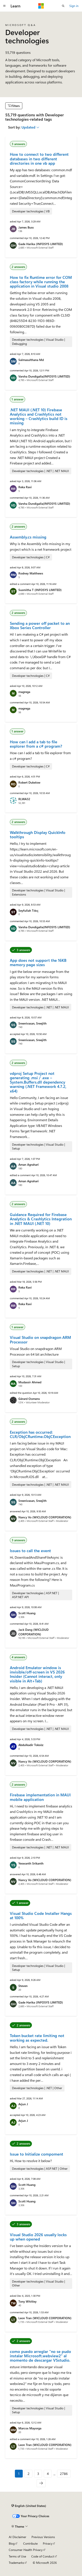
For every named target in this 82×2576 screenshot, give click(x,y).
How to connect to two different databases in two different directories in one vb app (39, 159)
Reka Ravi (25, 487)
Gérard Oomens (29, 1399)
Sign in (74, 6)
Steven (23, 1986)
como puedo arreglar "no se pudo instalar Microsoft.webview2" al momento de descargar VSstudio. (40, 2356)
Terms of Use (17, 2556)
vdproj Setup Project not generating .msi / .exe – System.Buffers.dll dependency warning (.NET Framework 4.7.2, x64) (38, 1082)
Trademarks (16, 2563)
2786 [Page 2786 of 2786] (64, 2473)
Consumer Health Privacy (26, 2550)
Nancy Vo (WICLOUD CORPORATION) (44, 1517)
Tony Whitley (27, 2301)
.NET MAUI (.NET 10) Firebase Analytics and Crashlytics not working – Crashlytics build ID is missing (38, 416)
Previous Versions (43, 2537)
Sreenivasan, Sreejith (32, 1023)
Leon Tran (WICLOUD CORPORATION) (45, 2318)
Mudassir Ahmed (29, 1382)
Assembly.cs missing (28, 537)
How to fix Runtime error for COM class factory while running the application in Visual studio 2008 (41, 282)
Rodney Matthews (30, 573)
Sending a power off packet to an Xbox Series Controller (40, 625)
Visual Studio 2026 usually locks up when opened (38, 2237)
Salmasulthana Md (31, 360)
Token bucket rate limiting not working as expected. (37, 2038)
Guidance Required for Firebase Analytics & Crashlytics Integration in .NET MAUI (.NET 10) (41, 1219)
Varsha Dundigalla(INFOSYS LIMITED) (44, 376)
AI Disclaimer (17, 2537)
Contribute (30, 2543)
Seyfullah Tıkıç (28, 910)
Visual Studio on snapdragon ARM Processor (40, 1339)
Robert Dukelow (29, 782)
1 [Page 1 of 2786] (18, 2473)
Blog (12, 2543)
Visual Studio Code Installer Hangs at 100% (41, 1915)
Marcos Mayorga (29, 2428)
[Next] (41, 2483)
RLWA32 (24, 799)
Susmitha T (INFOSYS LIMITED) (40, 590)
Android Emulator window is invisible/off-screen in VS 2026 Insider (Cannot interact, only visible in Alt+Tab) (37, 1674)
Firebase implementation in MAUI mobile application (40, 1797)
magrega (24, 692)
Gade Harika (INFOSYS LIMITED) (40, 244)
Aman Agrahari (28, 1164)
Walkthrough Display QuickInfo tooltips (37, 834)
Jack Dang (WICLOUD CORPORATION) (33, 1632)
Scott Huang (26, 1613)
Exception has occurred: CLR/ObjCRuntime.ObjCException (40, 1434)
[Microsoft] (41, 6)
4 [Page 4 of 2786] (48, 2473)
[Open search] (63, 6)
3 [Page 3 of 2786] (38, 2473)
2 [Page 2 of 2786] (29, 2473)
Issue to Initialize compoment (36, 2154)
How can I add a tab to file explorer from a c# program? (36, 744)
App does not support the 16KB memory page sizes (38, 962)
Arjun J (23, 2104)
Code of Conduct (42, 2556)
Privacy (47, 2543)
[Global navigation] (4, 6)
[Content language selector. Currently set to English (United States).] (29, 2505)
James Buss (26, 227)
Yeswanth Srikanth (31, 1863)
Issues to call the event (30, 1550)
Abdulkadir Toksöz (30, 1745)
